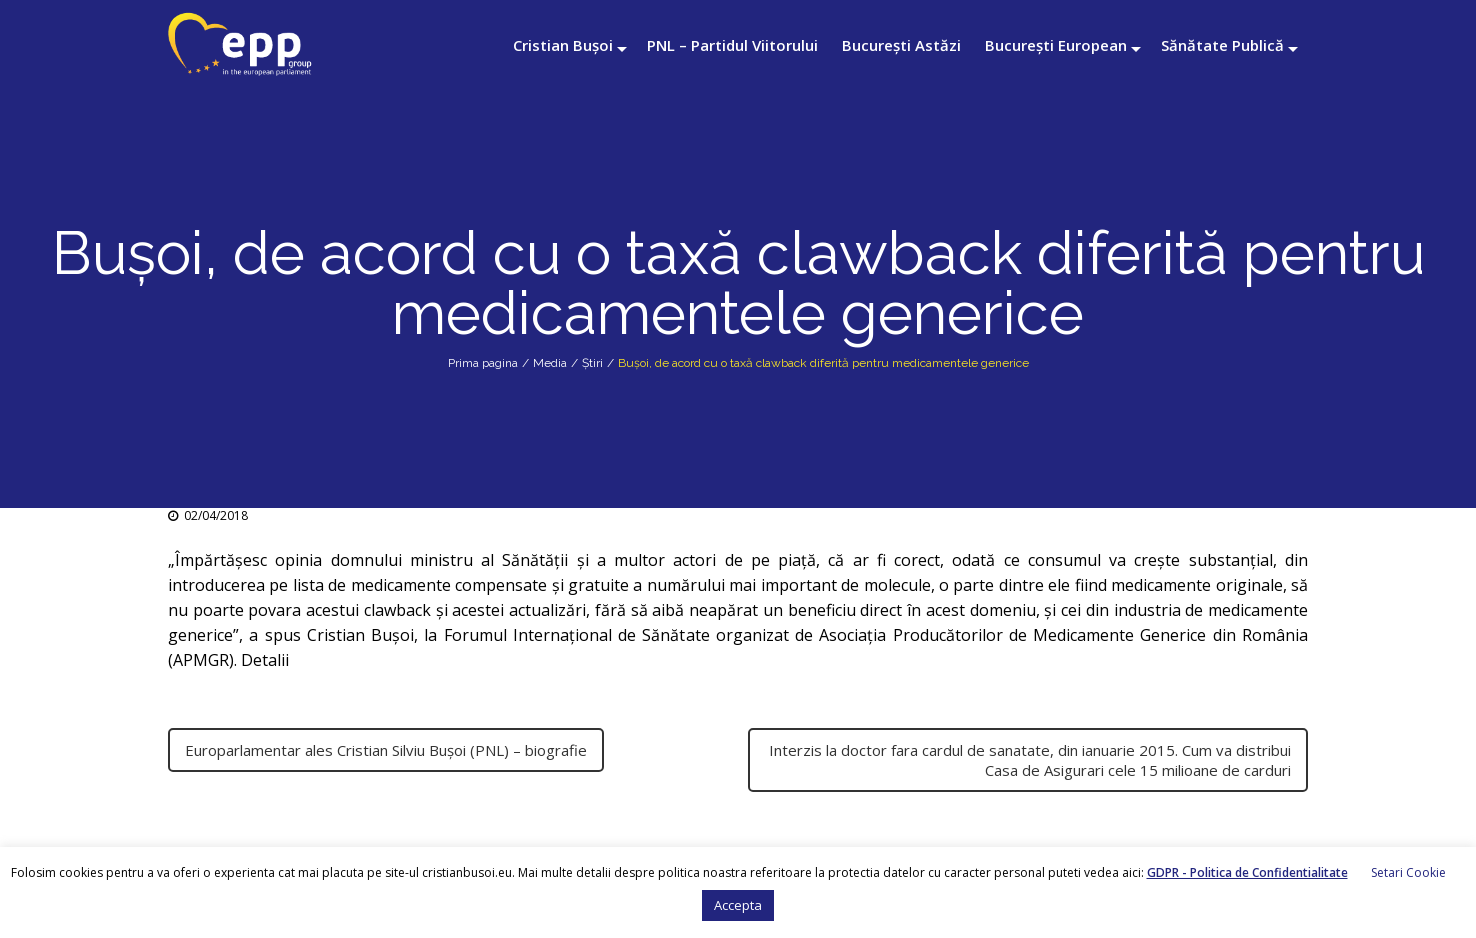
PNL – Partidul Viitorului (732, 45)
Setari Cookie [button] (1408, 872)
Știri (592, 363)
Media (550, 363)
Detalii (267, 660)
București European (1056, 45)
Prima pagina (483, 363)
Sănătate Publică (1222, 45)
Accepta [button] (738, 905)
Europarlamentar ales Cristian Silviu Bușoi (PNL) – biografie (386, 750)
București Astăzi (901, 45)
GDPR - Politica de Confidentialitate (1247, 872)
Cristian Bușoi (563, 45)
